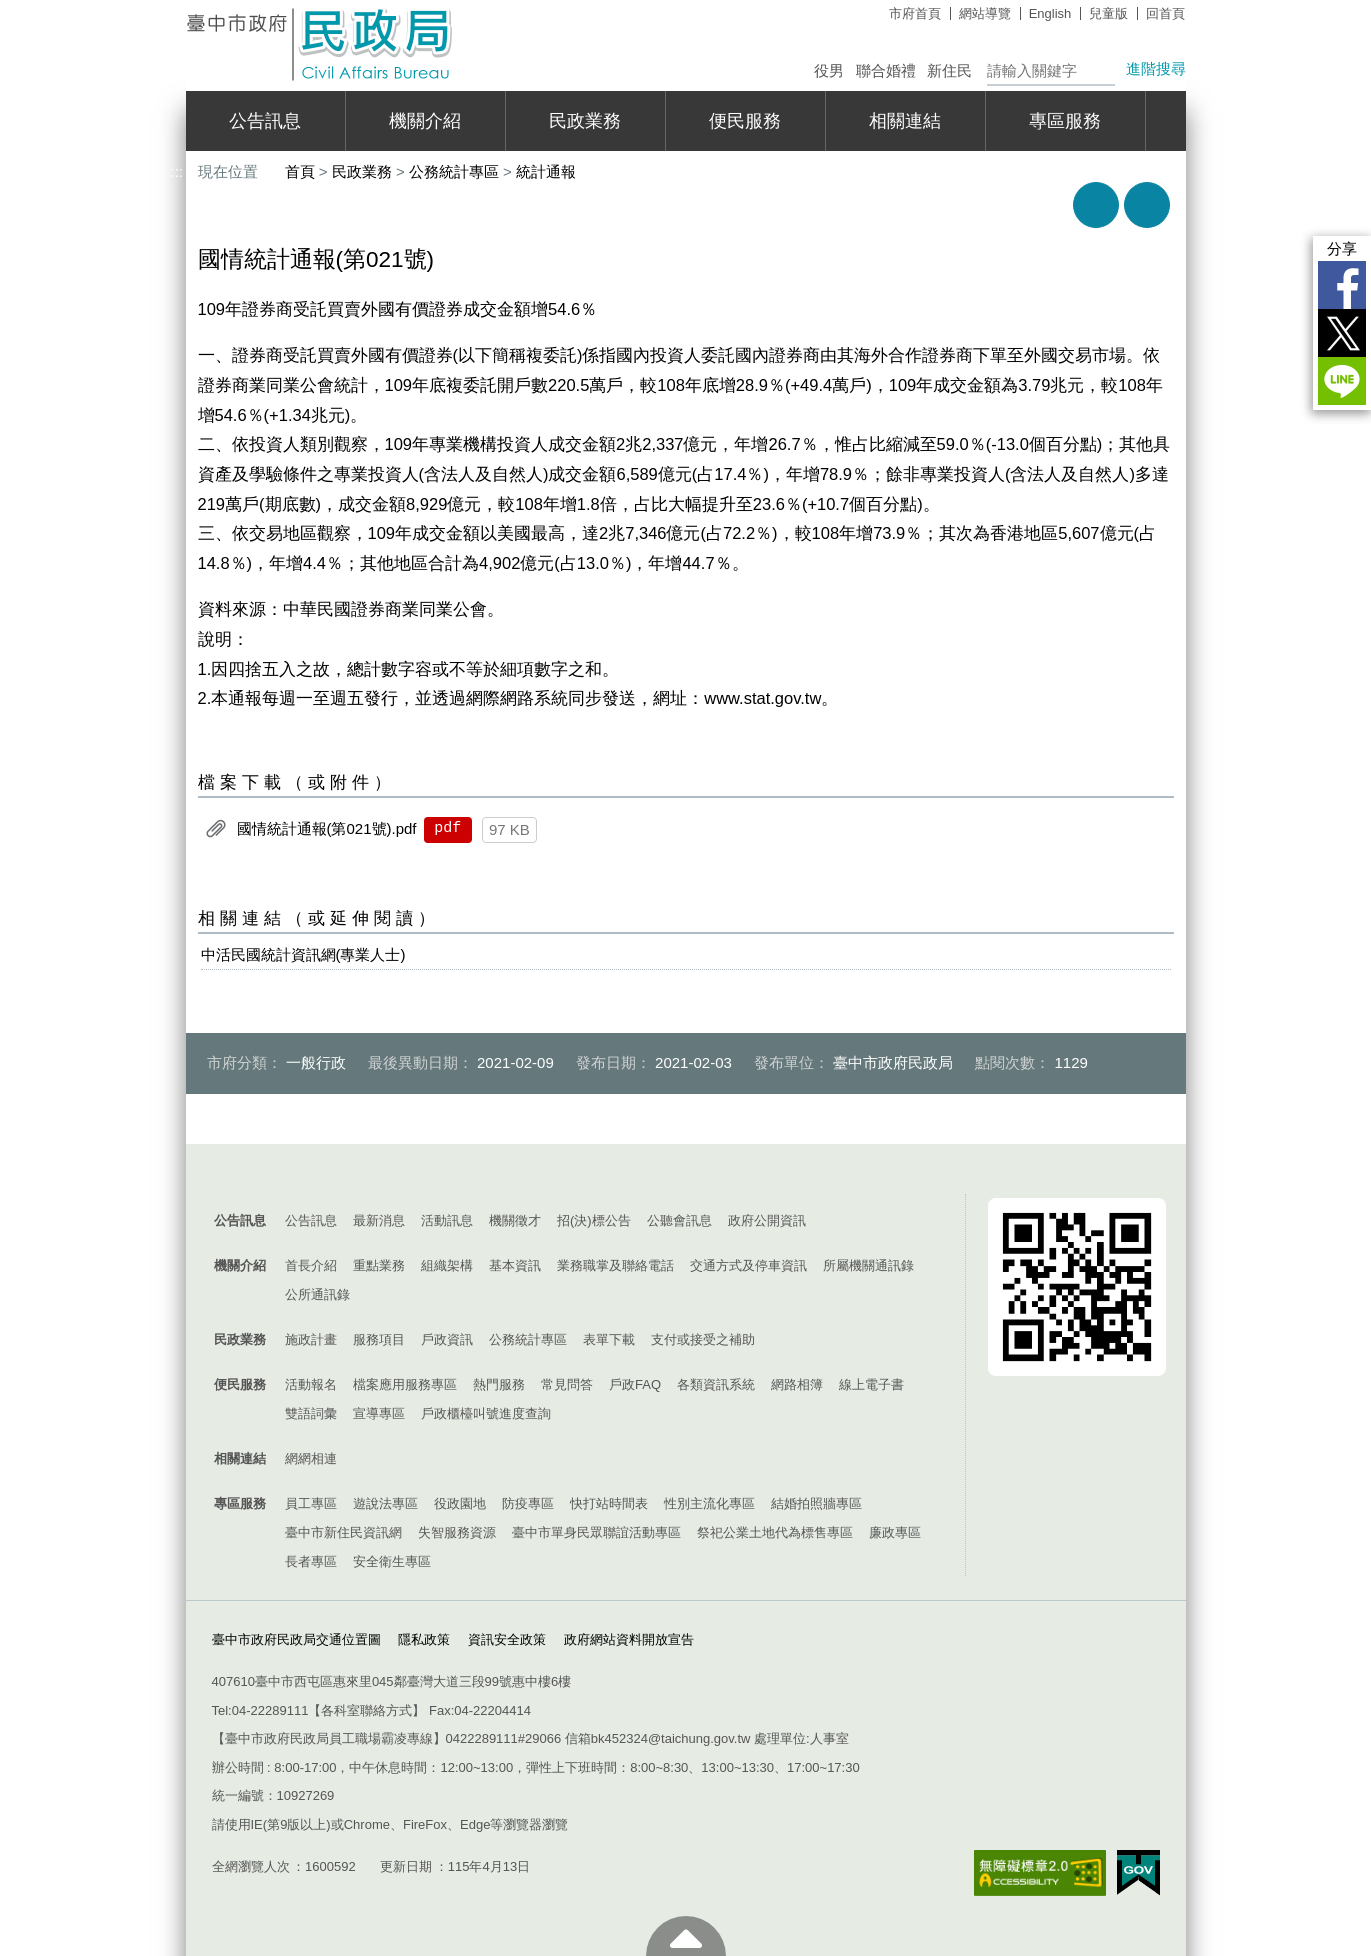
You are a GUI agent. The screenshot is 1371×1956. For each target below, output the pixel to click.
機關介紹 (425, 121)
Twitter (1342, 333)
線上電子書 (871, 1384)
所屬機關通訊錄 (868, 1265)
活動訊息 (447, 1220)
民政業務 (585, 121)
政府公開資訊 (767, 1220)
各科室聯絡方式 (366, 1710)
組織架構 (447, 1265)
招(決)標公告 (594, 1220)
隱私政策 (424, 1639)
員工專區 (311, 1503)
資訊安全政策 (507, 1639)
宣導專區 (379, 1413)
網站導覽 (985, 13)
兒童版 (1108, 13)
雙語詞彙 (311, 1413)
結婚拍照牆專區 (816, 1503)
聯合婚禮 (886, 70)
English (1050, 13)
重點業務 (379, 1265)
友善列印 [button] (1096, 205)
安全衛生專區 (392, 1561)
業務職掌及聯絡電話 (615, 1265)
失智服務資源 (457, 1532)
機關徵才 (515, 1220)
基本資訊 (515, 1265)
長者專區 (311, 1561)
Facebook (1342, 285)
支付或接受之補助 (703, 1339)
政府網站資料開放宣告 (629, 1639)
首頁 (300, 171)
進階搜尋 (1156, 68)
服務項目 (379, 1339)
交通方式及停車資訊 (748, 1265)
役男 (829, 70)
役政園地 (460, 1503)
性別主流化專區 (709, 1503)
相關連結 (905, 121)
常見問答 (567, 1384)
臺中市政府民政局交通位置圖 (296, 1639)
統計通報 (546, 171)
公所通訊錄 (317, 1294)
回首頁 (1165, 13)
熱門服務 (499, 1384)
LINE (1342, 381)
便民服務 (745, 121)
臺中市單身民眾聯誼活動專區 (596, 1532)
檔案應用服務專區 (405, 1384)
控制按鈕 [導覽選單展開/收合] (686, 1174)
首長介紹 (311, 1265)
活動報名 (311, 1384)
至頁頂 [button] (686, 1936)
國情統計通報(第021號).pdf (327, 828)
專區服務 (1065, 121)
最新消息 (379, 1220)
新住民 (949, 70)
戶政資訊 (447, 1339)
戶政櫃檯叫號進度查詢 (486, 1413)
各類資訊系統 (716, 1384)
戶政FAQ (635, 1384)
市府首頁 (915, 13)
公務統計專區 (454, 171)
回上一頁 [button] (1147, 205)
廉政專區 (895, 1532)
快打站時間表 (609, 1503)
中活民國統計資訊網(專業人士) (303, 954)
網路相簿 (797, 1384)
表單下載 (609, 1339)
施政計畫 (311, 1339)
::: (177, 8)
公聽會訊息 (679, 1220)
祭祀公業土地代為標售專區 (775, 1532)
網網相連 (311, 1458)
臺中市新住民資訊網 (343, 1532)
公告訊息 (265, 121)
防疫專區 (528, 1503)
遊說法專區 (385, 1503)
